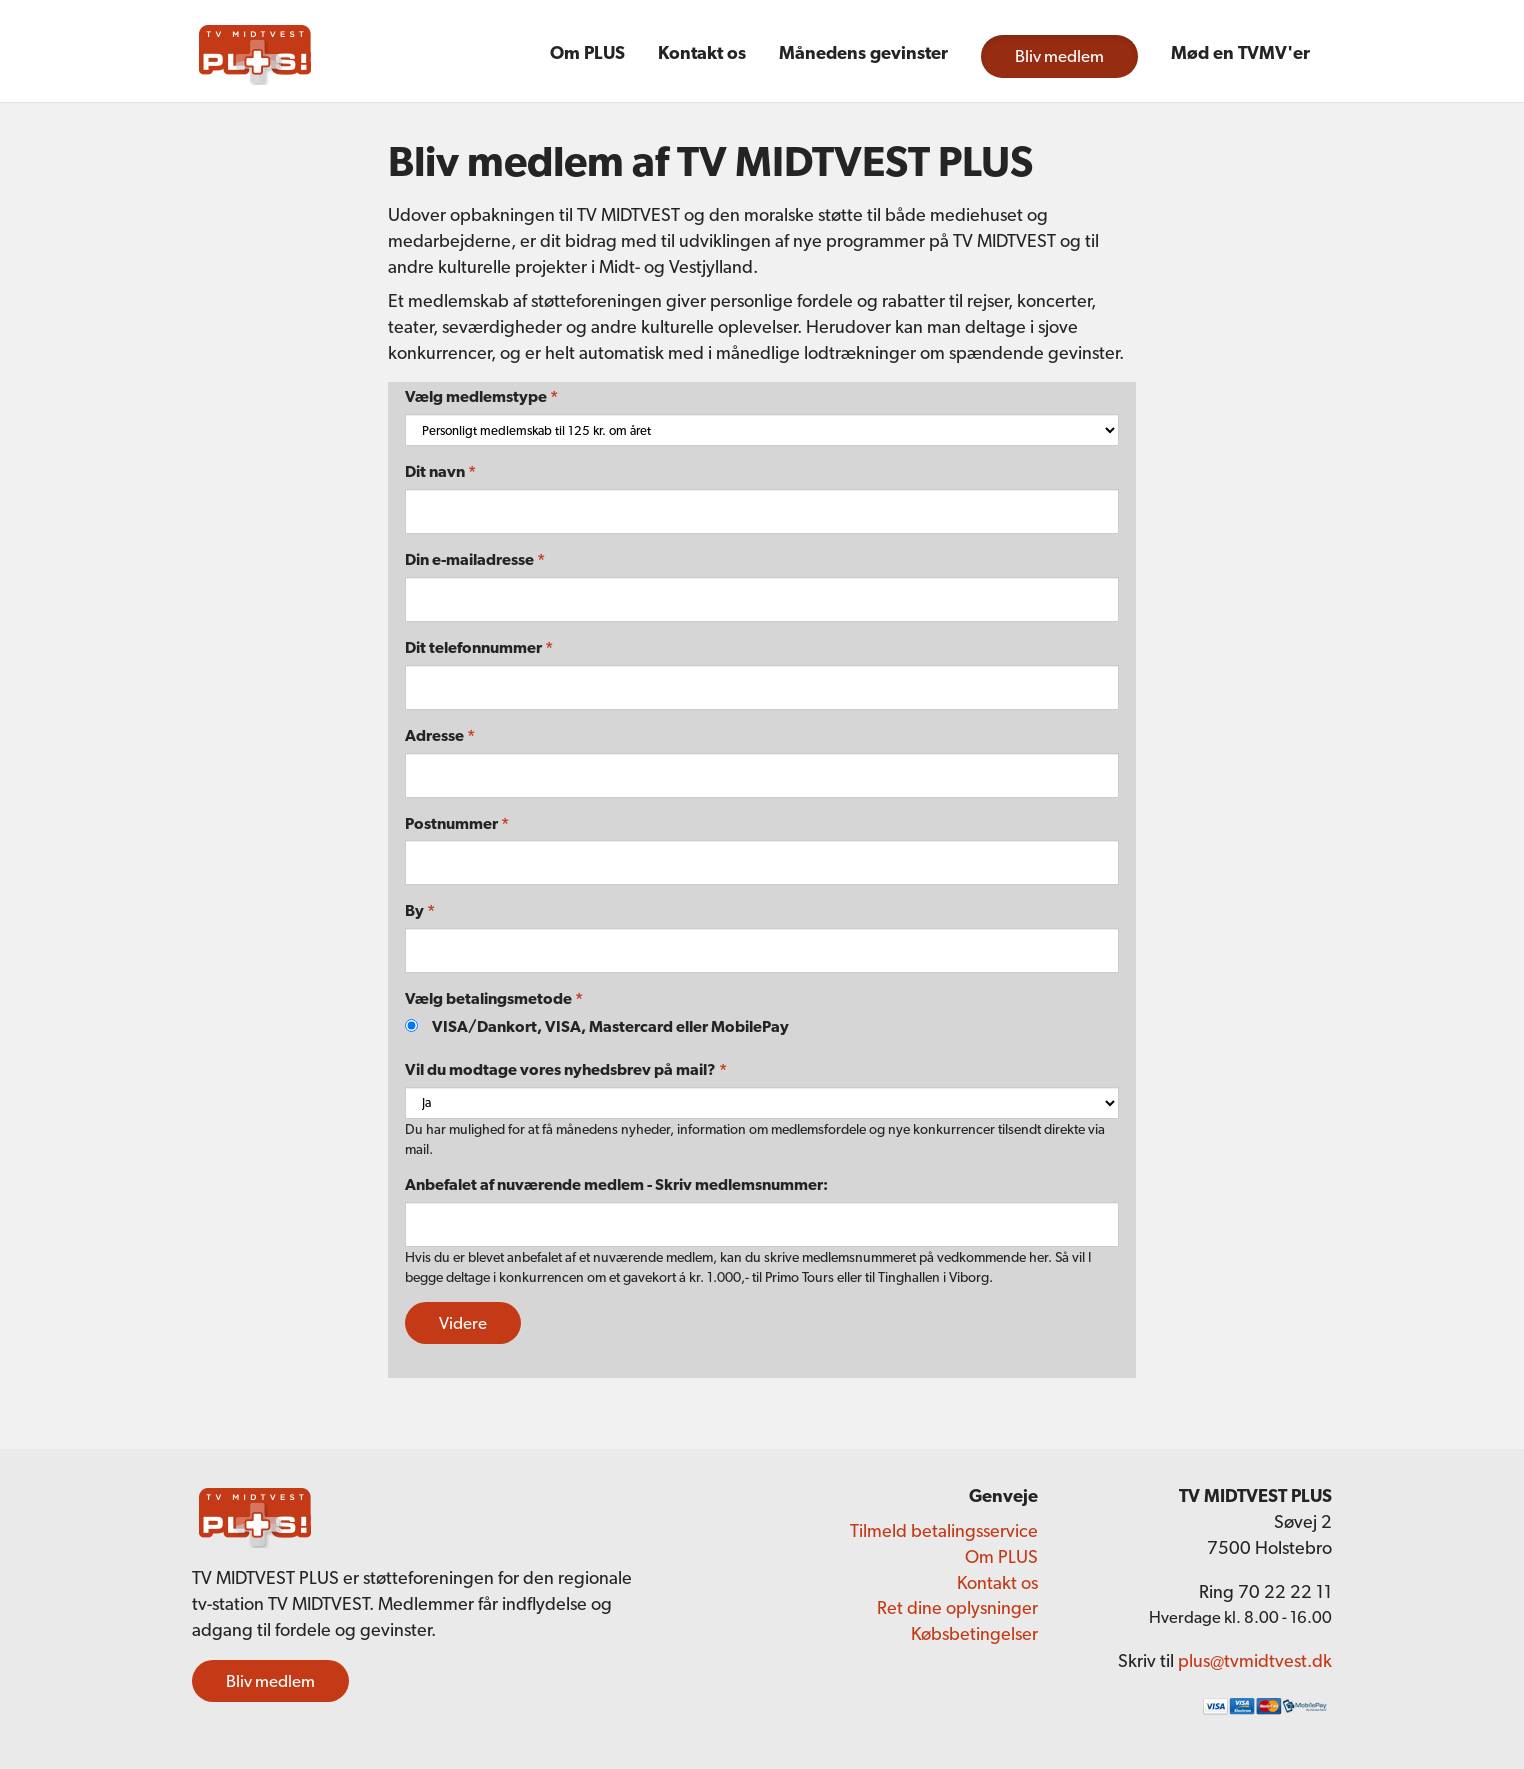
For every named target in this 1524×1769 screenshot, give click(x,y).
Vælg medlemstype (481, 396)
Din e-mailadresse (475, 559)
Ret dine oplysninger (957, 1607)
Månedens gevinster (863, 52)
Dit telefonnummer (479, 647)
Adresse (440, 735)
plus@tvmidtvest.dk (1255, 1660)
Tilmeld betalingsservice (944, 1530)
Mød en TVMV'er (1240, 52)
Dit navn (440, 471)
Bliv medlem (1059, 56)
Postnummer (457, 823)
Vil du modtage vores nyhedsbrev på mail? (566, 1069)
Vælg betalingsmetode (494, 998)
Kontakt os (702, 52)
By (420, 910)
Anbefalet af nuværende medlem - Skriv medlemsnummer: (616, 1184)
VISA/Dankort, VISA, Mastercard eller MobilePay (610, 1026)
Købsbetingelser (974, 1633)
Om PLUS (587, 52)
